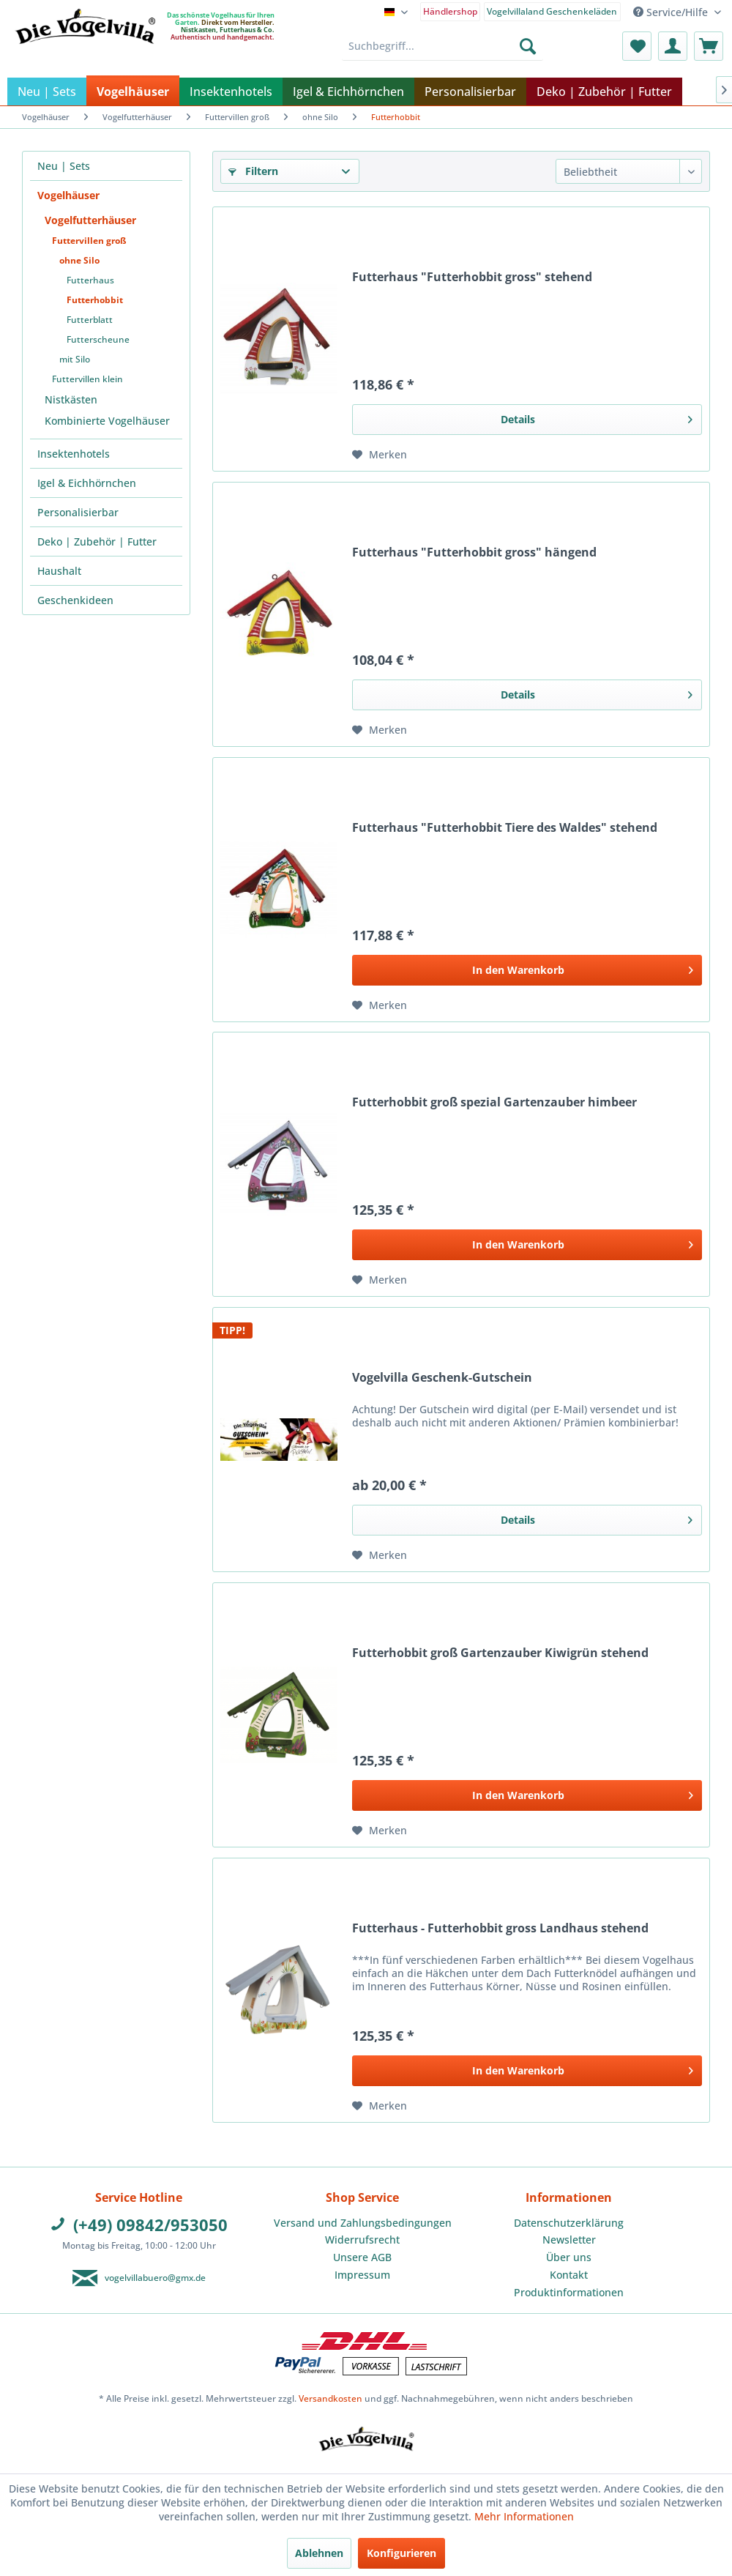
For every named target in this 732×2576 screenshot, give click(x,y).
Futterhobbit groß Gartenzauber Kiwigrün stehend (500, 1653)
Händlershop (450, 11)
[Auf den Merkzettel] (379, 455)
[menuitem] (450, 10)
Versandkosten (330, 2398)
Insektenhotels (73, 454)
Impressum (362, 2275)
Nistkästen (71, 399)
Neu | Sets (63, 166)
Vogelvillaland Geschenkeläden (552, 11)
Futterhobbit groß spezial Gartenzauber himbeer (494, 1102)
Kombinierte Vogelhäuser (107, 421)
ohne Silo (79, 260)
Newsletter (569, 2239)
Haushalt (59, 571)
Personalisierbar (78, 512)
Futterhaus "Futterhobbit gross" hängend (474, 552)
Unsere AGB (362, 2257)
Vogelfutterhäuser (90, 220)
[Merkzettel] (636, 46)
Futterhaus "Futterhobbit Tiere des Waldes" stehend (504, 827)
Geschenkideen (75, 600)
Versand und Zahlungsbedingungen (363, 2223)
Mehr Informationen (524, 2516)
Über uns (568, 2257)
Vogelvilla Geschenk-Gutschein (442, 1377)
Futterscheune (98, 339)
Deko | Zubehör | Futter (97, 541)
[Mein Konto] (672, 46)
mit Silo (74, 359)
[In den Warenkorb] (527, 970)
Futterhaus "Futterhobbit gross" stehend (472, 277)
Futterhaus (90, 280)
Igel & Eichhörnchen (86, 483)
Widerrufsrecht (362, 2239)
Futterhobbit (95, 300)
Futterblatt (90, 319)
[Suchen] (527, 46)
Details (596, 417)
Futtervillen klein (87, 379)
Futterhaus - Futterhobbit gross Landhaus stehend (500, 1928)
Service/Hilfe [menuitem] (672, 12)
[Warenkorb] (708, 46)
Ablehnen (319, 2553)
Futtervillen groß (89, 240)
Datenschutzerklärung (569, 2223)
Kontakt (569, 2275)
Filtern (253, 171)
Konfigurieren (401, 2553)
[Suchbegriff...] (442, 46)
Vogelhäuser (68, 195)
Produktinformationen (569, 2292)
